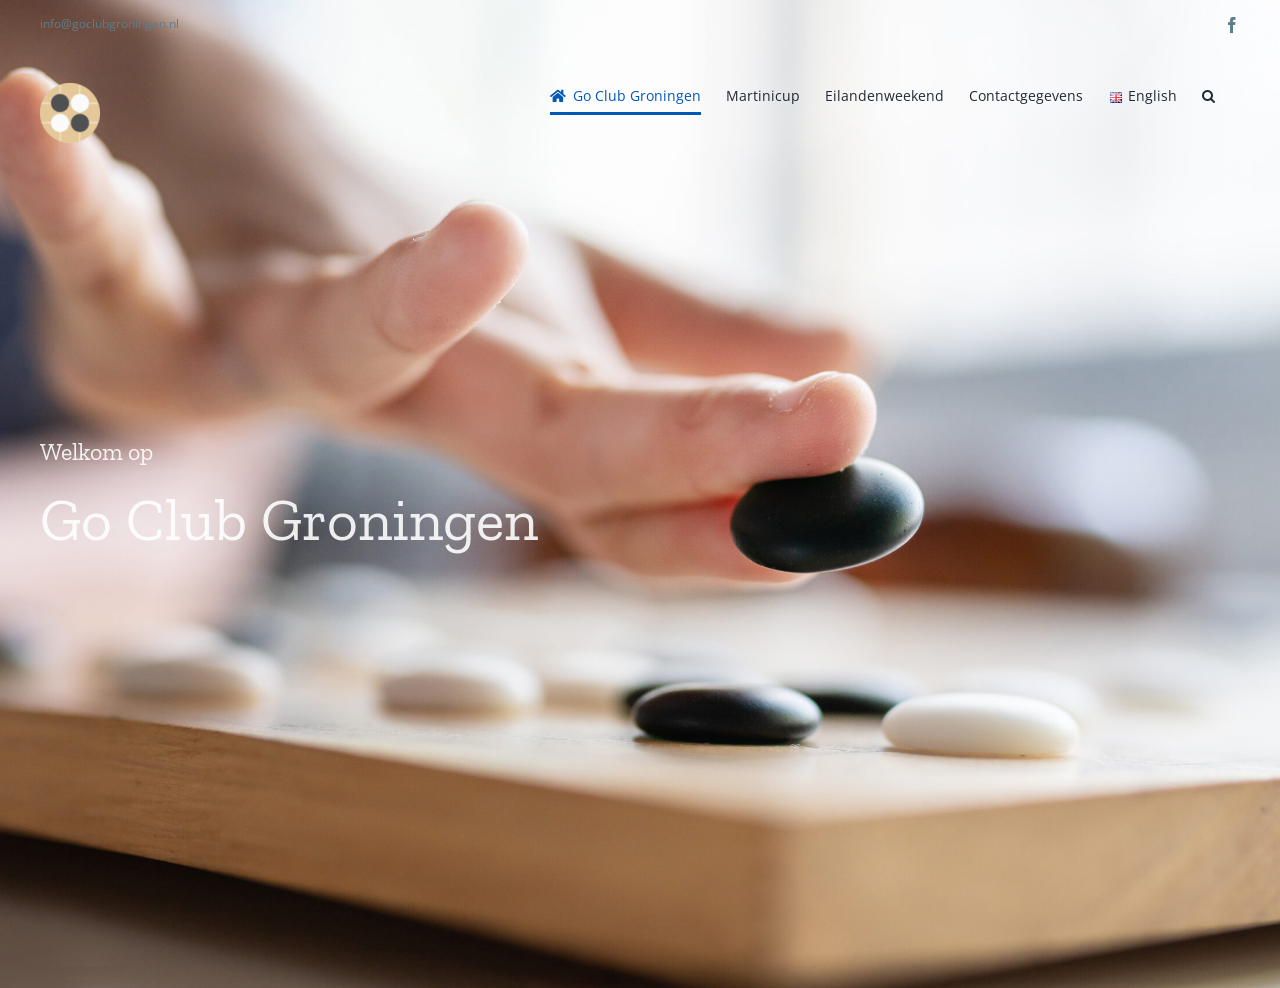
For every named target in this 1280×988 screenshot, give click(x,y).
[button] (1208, 96)
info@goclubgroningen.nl (109, 23)
